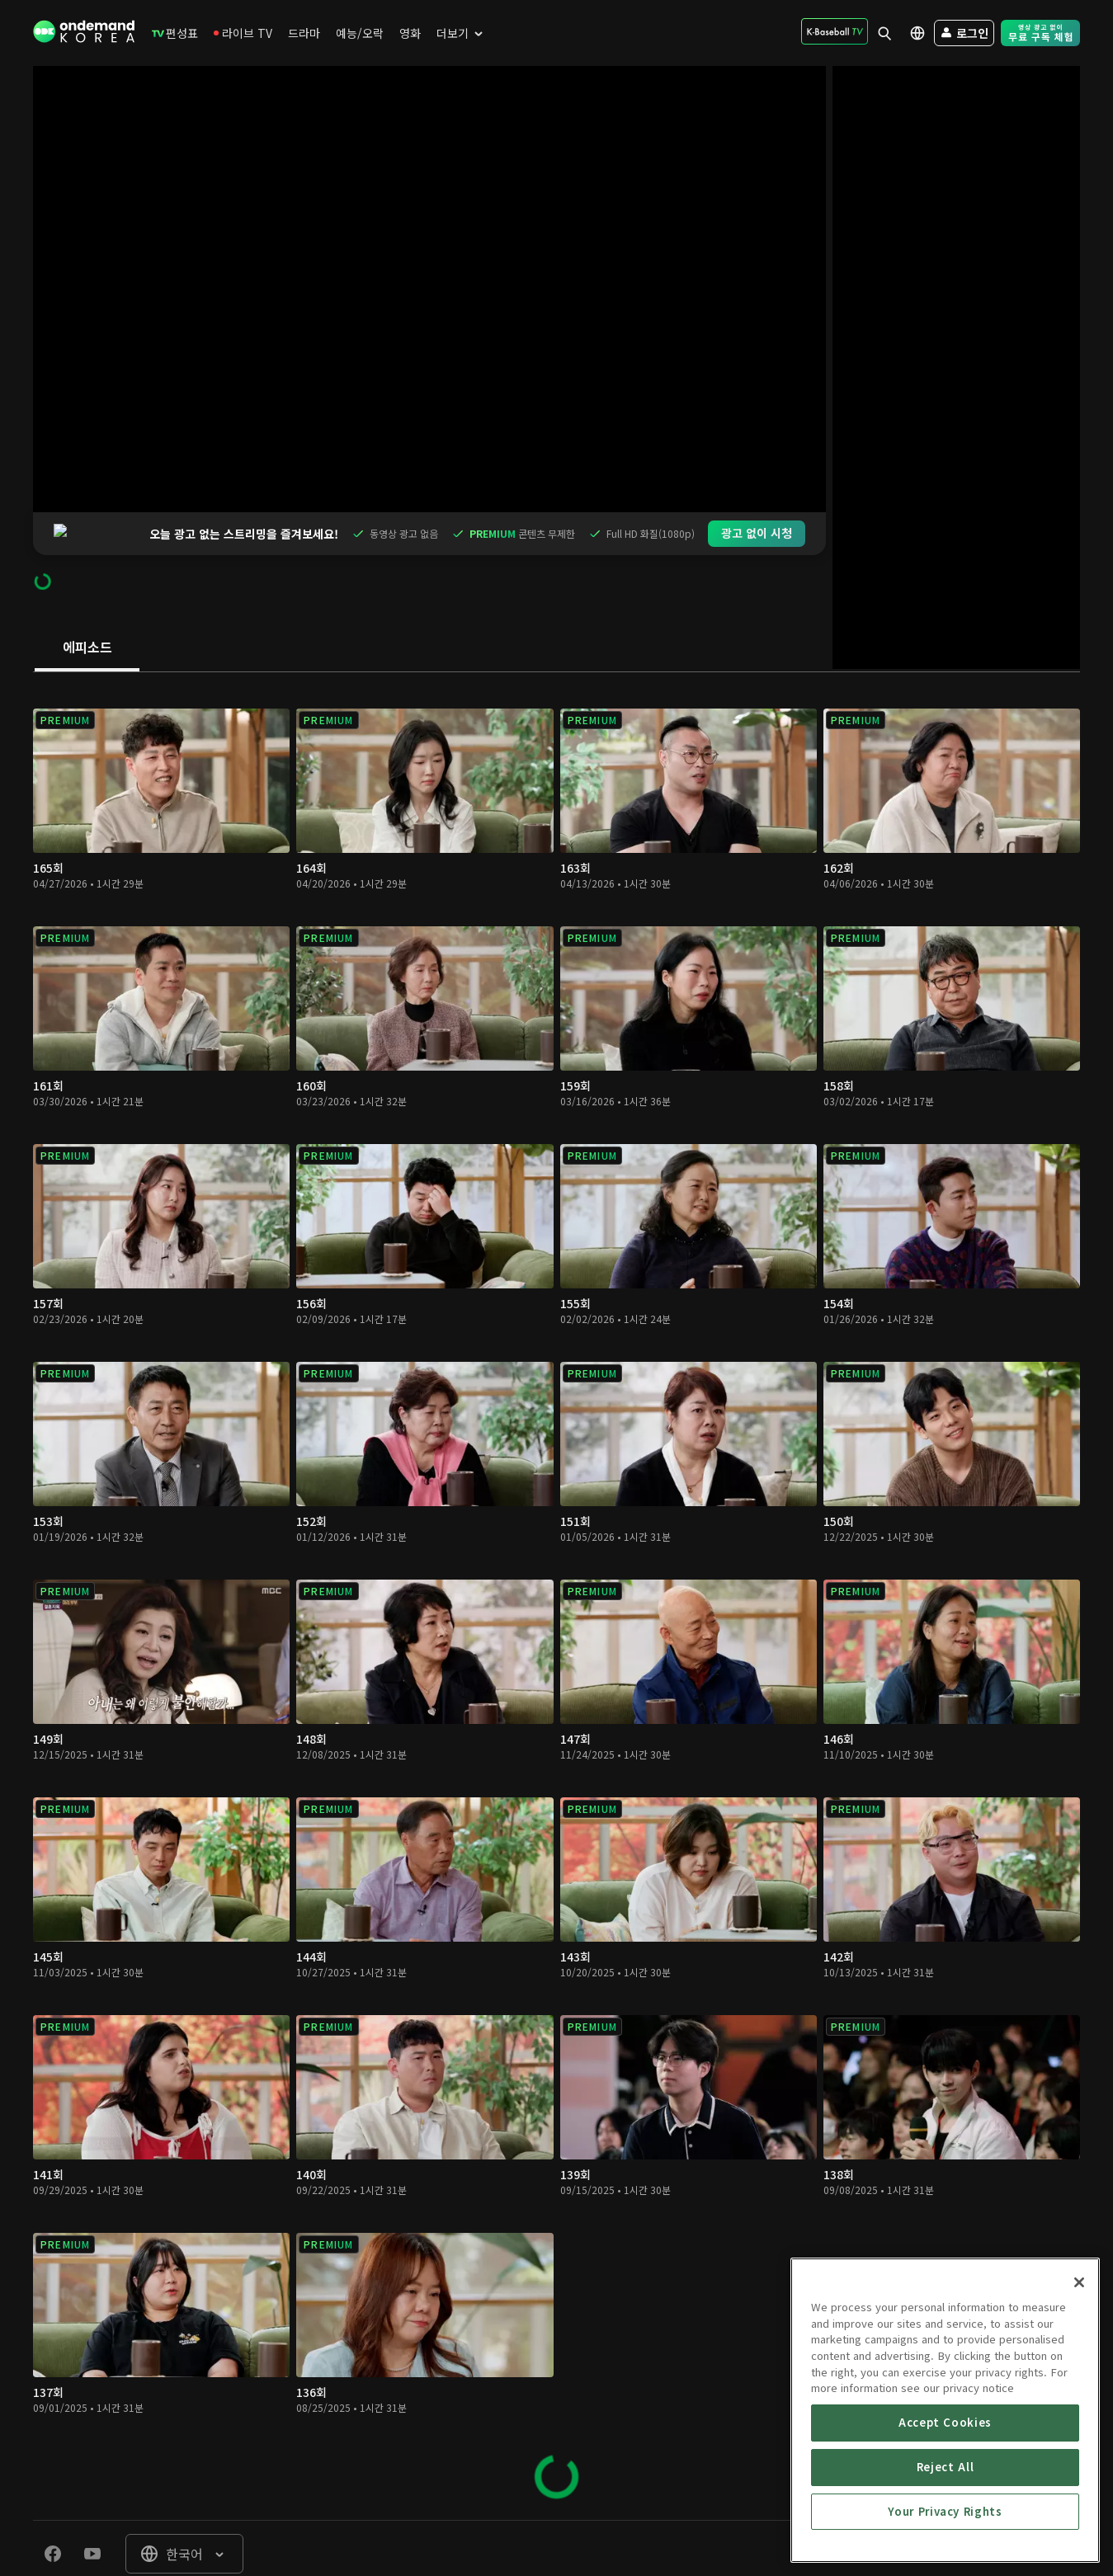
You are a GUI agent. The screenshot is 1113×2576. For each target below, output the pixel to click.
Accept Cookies (945, 2542)
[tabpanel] (556, 1553)
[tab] (87, 605)
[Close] (1079, 2402)
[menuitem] (175, 33)
